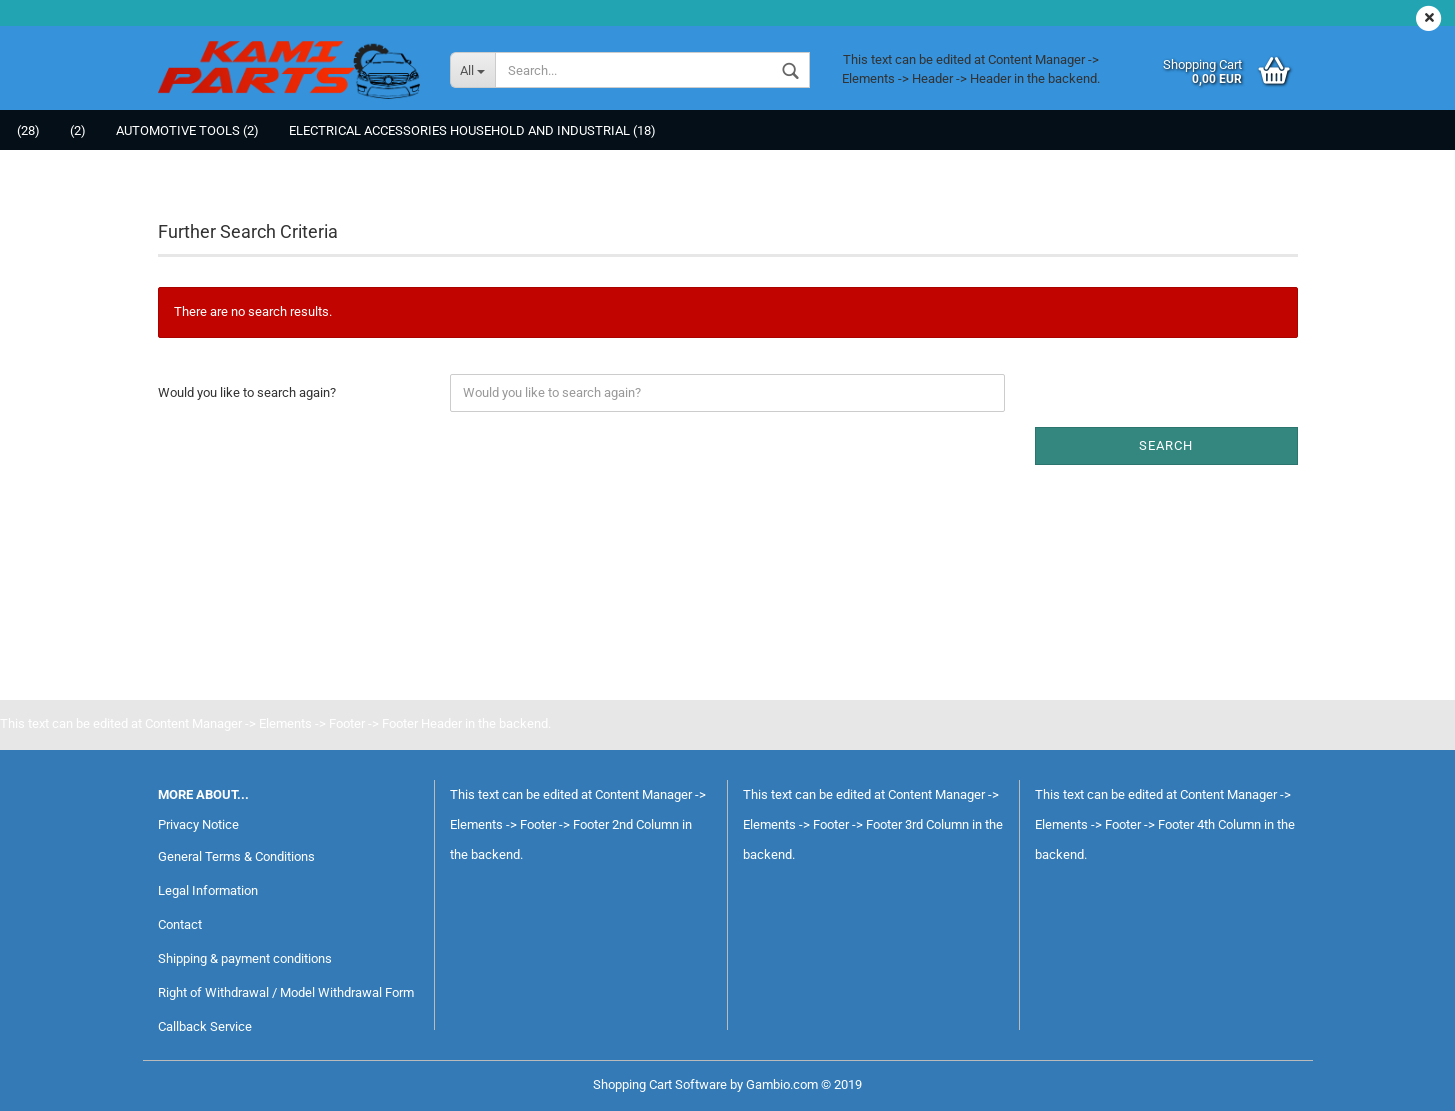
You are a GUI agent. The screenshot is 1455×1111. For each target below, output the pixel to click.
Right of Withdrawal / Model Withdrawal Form (286, 992)
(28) (28, 130)
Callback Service (205, 1026)
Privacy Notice (198, 824)
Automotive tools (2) (187, 130)
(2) (78, 130)
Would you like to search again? (247, 392)
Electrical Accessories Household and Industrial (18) (472, 130)
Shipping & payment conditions (245, 958)
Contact (180, 924)
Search (1166, 445)
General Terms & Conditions (236, 856)
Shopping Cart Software (660, 1084)
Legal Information (208, 890)
